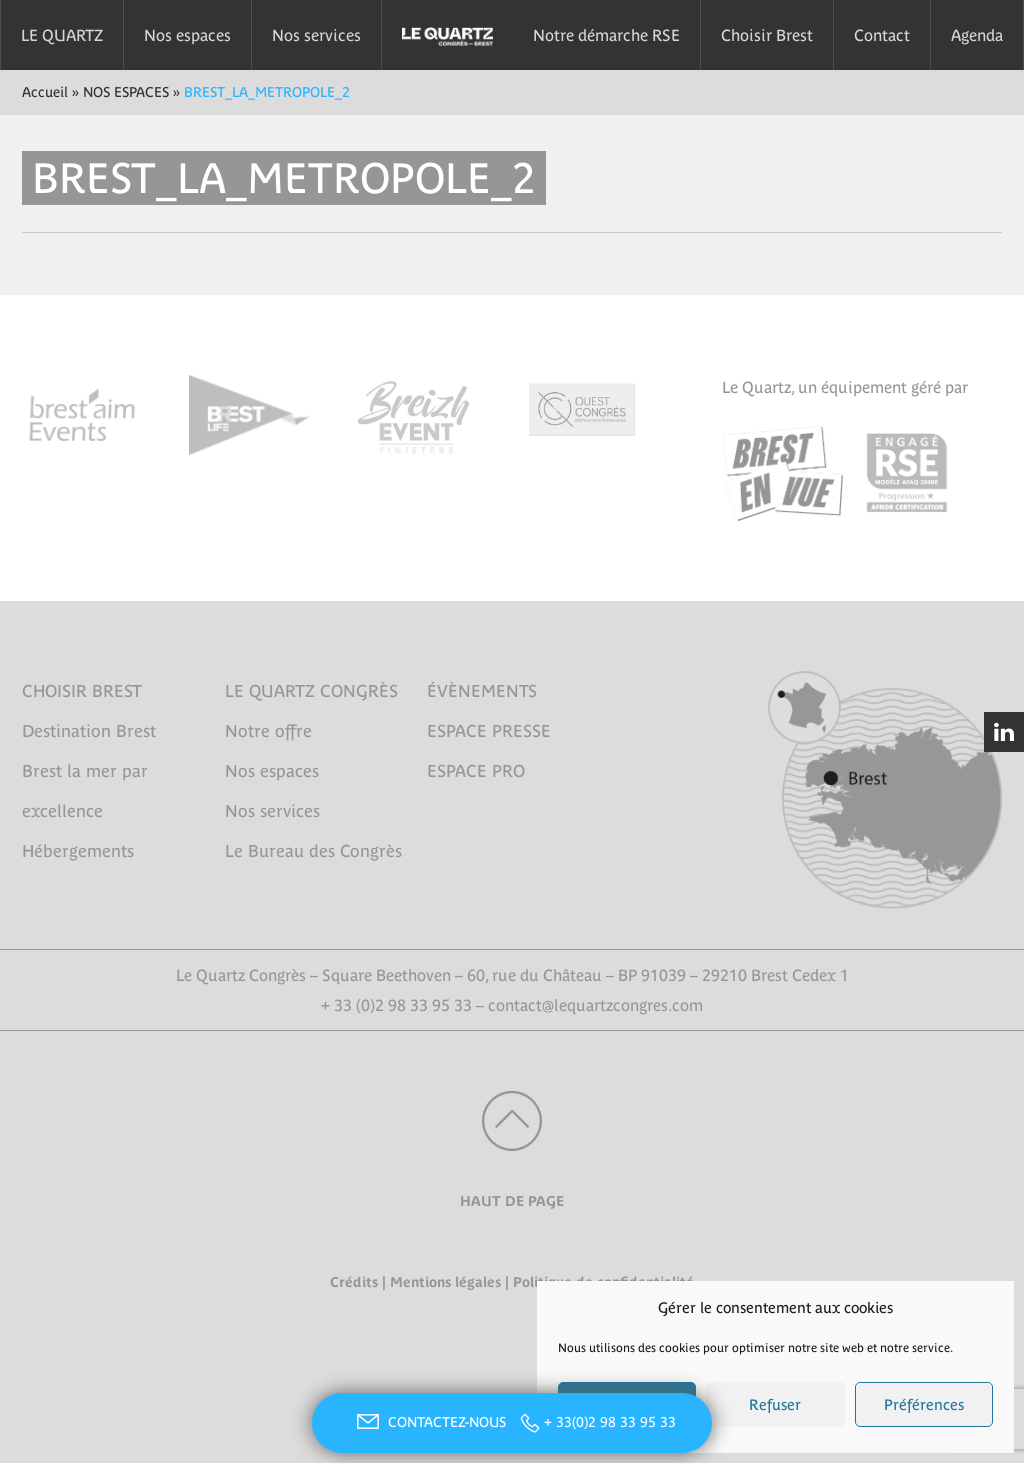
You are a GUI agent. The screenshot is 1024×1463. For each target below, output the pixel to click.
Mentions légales (445, 1282)
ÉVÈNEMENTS (482, 691)
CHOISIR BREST (82, 691)
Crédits (354, 1282)
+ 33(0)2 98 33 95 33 (610, 1422)
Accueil (45, 92)
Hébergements (78, 851)
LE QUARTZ (62, 35)
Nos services (316, 35)
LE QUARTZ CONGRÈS (311, 691)
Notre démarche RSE (606, 35)
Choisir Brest (767, 35)
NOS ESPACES (126, 92)
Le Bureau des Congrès (313, 851)
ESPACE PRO (476, 771)
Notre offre (268, 731)
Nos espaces (187, 35)
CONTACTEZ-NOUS (429, 1422)
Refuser (775, 1404)
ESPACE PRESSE (489, 731)
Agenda (977, 35)
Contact (882, 35)
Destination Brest (89, 731)
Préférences (924, 1404)
